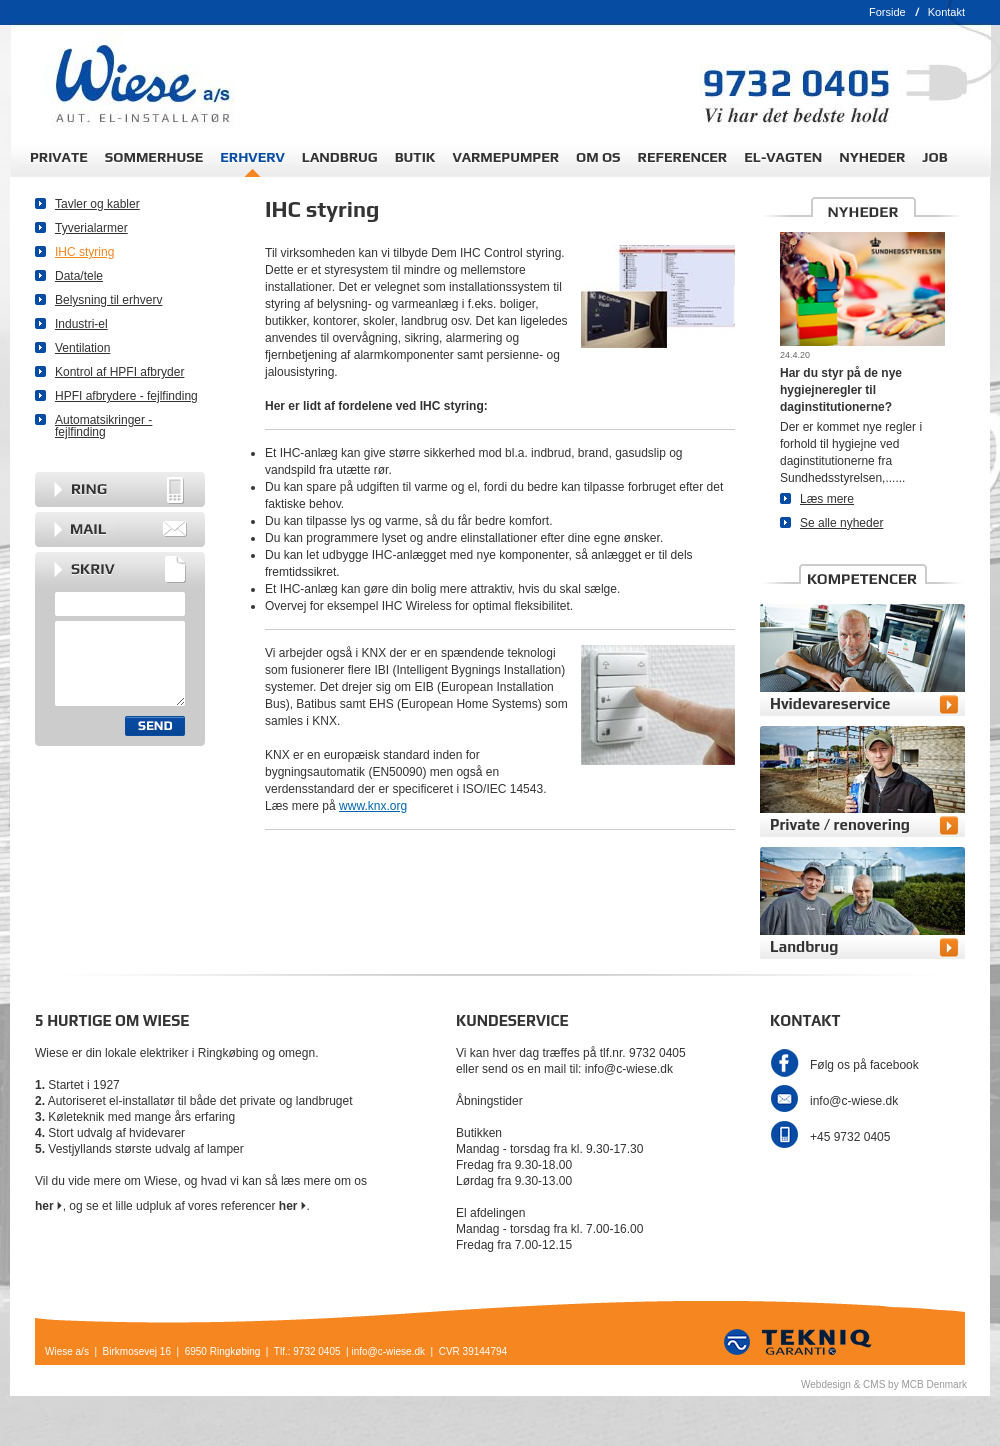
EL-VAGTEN (783, 157)
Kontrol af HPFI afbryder (119, 372)
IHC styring (84, 252)
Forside (887, 12)
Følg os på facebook (864, 1065)
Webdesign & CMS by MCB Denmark (884, 1384)
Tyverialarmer (91, 228)
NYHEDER (872, 157)
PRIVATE (59, 157)
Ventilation (82, 348)
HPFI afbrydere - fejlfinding (126, 396)
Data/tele (79, 276)
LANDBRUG (340, 157)
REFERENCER (683, 157)
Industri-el (81, 324)
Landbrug (804, 946)
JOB (934, 157)
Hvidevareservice (830, 703)
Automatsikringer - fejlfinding (103, 426)
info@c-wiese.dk (854, 1101)
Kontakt (946, 12)
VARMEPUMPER (505, 157)
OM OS (598, 157)
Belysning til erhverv (108, 300)
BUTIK (415, 157)
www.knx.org (373, 806)
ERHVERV (252, 157)
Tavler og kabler (97, 204)
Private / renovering (840, 824)
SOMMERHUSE (154, 157)
